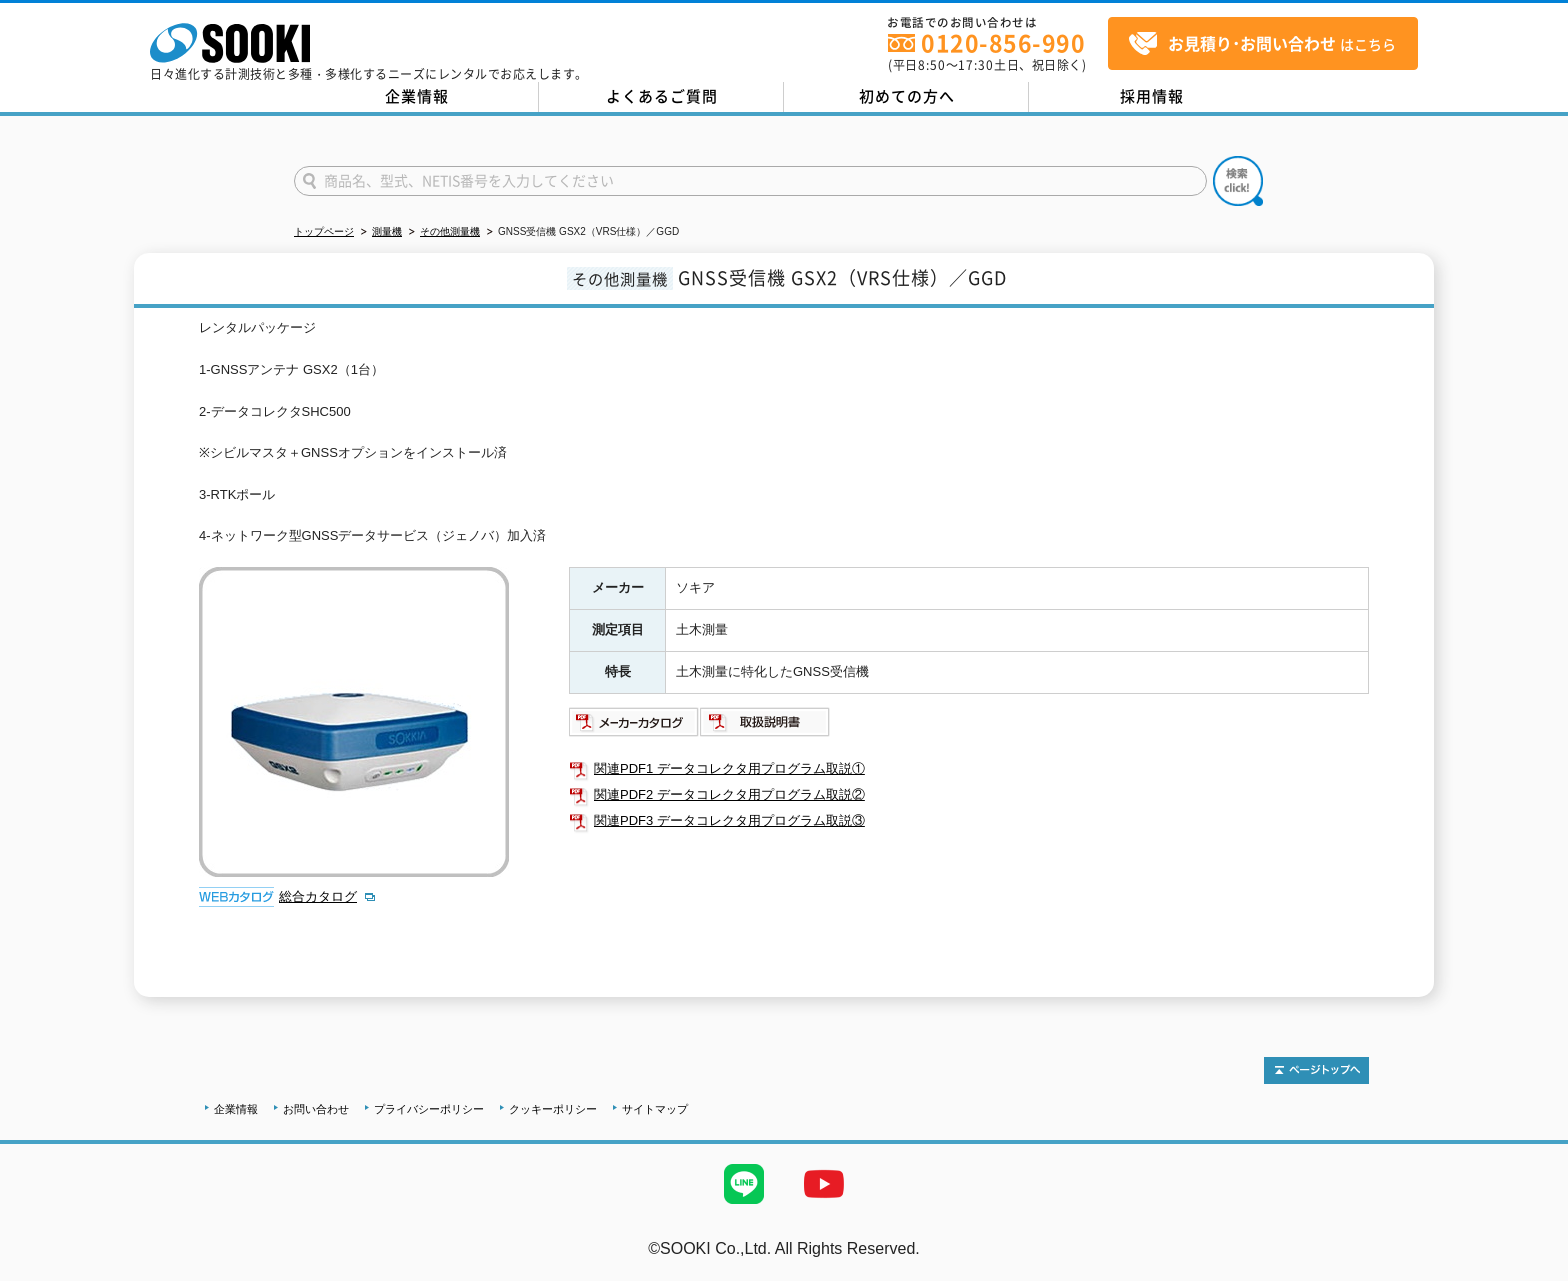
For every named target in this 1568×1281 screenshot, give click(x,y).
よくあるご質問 (662, 96)
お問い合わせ (316, 1109)
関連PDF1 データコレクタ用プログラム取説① (729, 768)
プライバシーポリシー (429, 1109)
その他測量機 (450, 231)
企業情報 (417, 96)
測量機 (387, 231)
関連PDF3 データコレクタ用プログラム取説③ (729, 820)
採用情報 (1152, 96)
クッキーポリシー (553, 1109)
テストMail (1529, 1269)
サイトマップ (655, 1109)
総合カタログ (318, 896)
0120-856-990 (1003, 42)
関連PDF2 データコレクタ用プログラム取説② (729, 794)
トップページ (324, 231)
